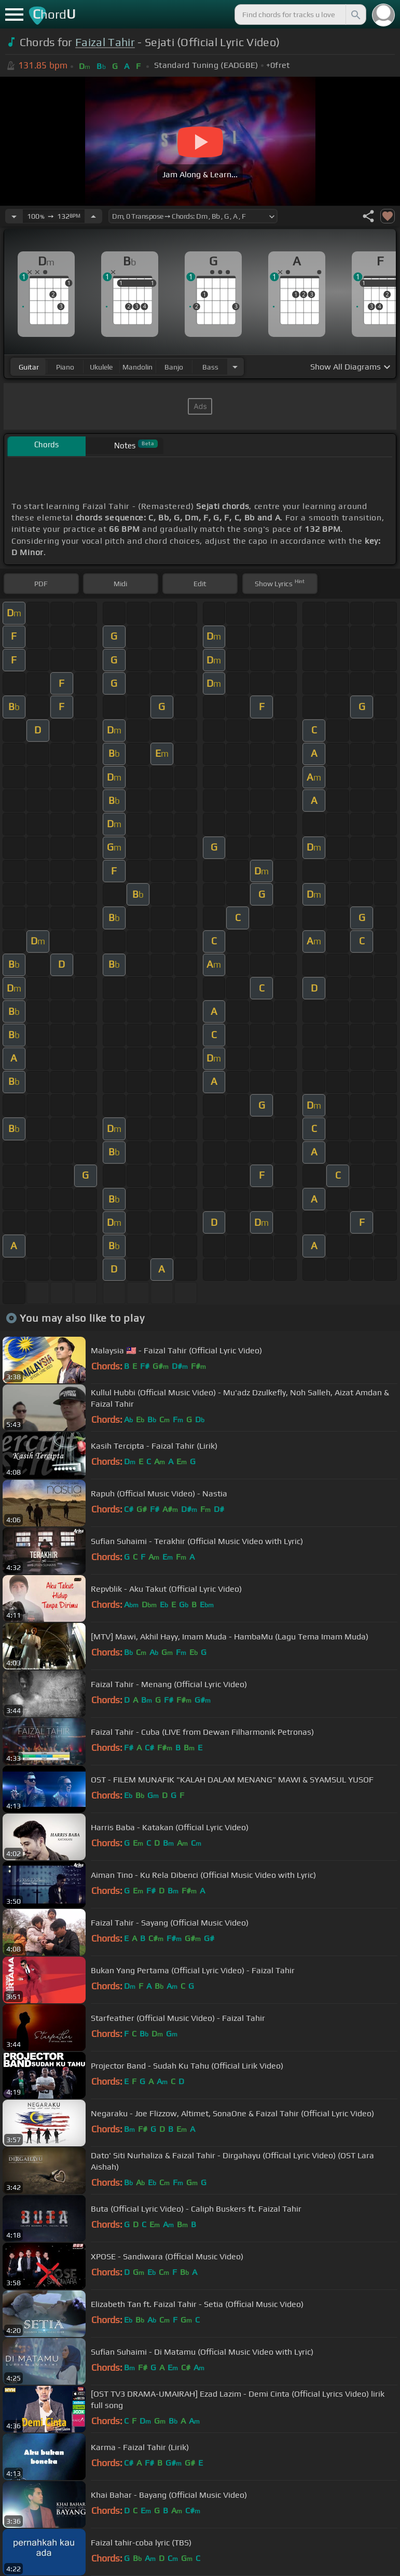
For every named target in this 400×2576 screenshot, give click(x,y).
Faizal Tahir (105, 42)
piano (65, 367)
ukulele (101, 367)
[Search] (355, 14)
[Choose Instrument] (235, 367)
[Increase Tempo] (93, 216)
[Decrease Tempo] (14, 216)
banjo (173, 367)
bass (210, 367)
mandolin (137, 367)
